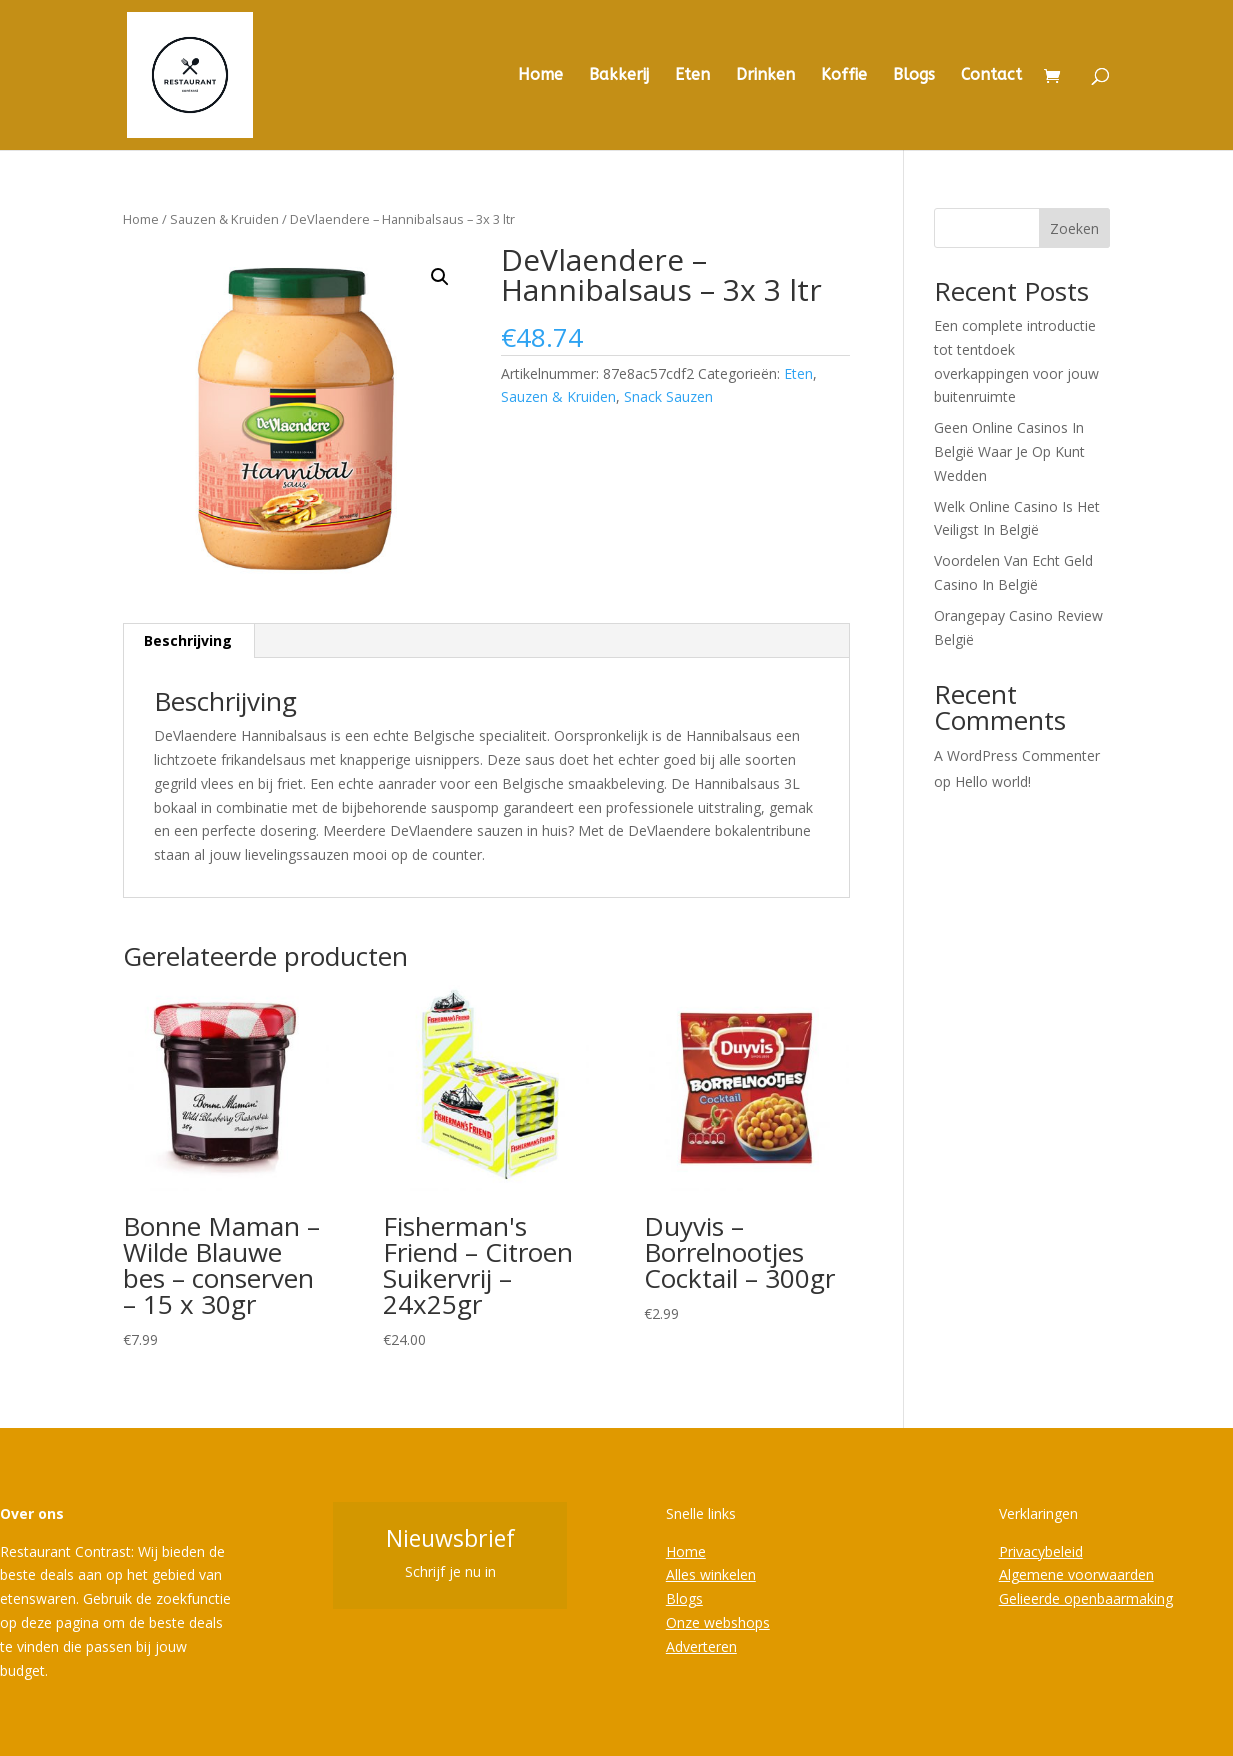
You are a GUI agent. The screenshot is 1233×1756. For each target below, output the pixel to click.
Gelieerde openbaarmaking (1086, 1598)
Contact (991, 76)
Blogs (914, 76)
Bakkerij (619, 76)
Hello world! (993, 781)
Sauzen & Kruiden (224, 219)
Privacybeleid (1041, 1551)
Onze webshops (718, 1622)
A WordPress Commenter (1017, 755)
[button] (440, 277)
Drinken (765, 76)
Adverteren (701, 1646)
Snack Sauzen (668, 396)
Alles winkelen (711, 1574)
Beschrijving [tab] (188, 640)
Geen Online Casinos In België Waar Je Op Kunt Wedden (1009, 451)
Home (540, 76)
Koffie (844, 76)
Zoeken (1074, 228)
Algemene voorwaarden (1076, 1574)
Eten (692, 76)
